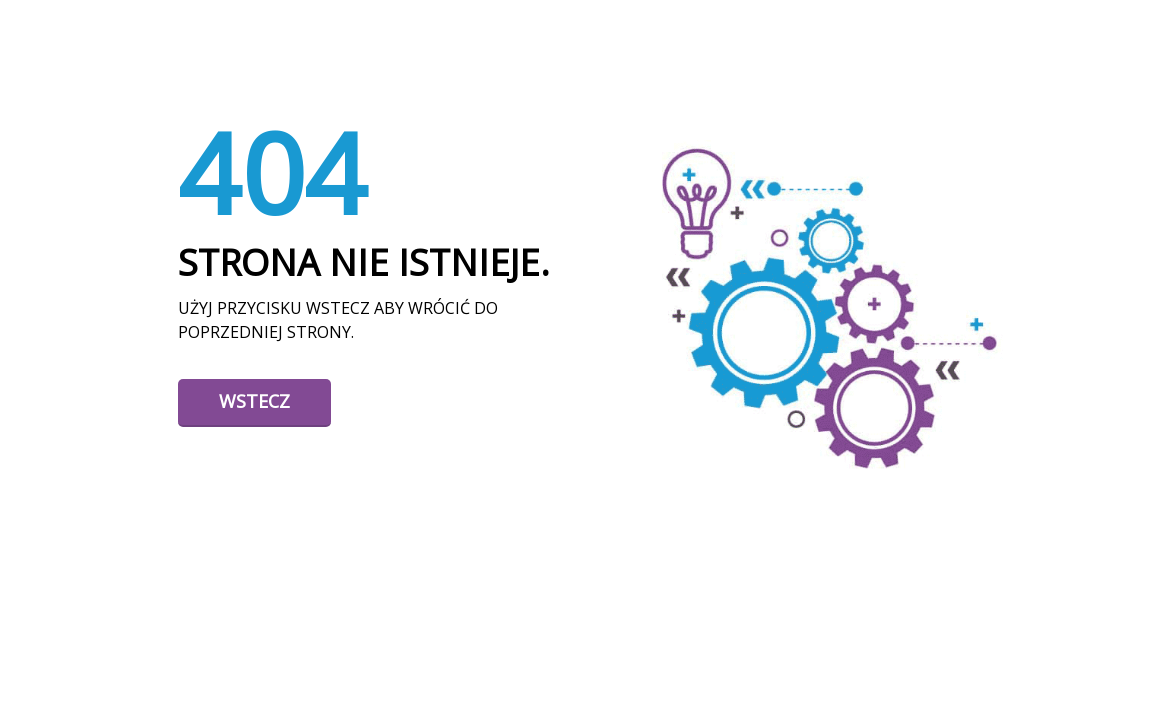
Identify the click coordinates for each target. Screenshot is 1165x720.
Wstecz (254, 401)
